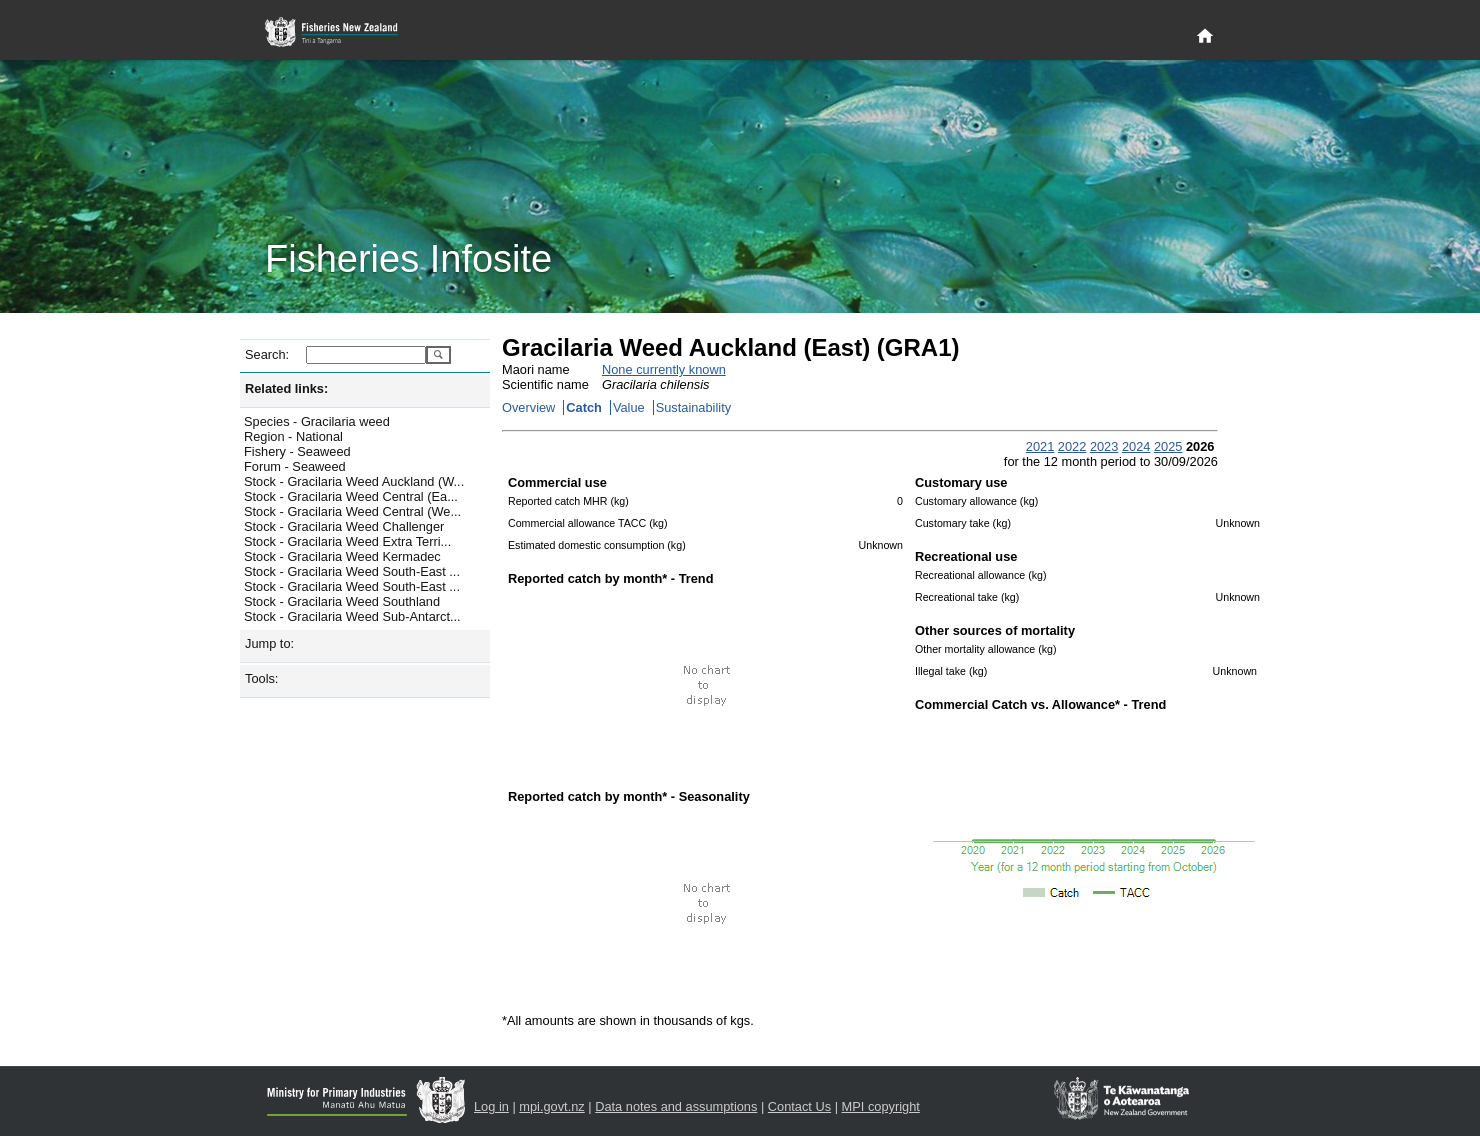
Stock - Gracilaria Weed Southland (342, 601)
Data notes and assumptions (676, 1106)
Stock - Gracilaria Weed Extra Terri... (347, 541)
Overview (528, 407)
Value (629, 407)
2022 (1072, 446)
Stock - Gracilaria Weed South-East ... (352, 571)
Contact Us (799, 1106)
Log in (491, 1106)
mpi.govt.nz (551, 1106)
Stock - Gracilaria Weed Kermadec (342, 556)
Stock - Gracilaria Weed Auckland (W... (354, 481)
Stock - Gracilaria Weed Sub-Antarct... (352, 616)
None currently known (664, 369)
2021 (1040, 446)
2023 (1104, 446)
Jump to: (269, 643)
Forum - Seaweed (295, 466)
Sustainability (693, 407)
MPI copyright (881, 1106)
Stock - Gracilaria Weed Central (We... (352, 511)
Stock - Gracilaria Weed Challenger (344, 526)
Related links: (286, 388)
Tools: (261, 678)
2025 (1168, 446)
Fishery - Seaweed (297, 451)
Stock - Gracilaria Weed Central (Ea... (351, 496)
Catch (584, 407)
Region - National (293, 436)
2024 (1136, 446)
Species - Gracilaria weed (317, 421)
